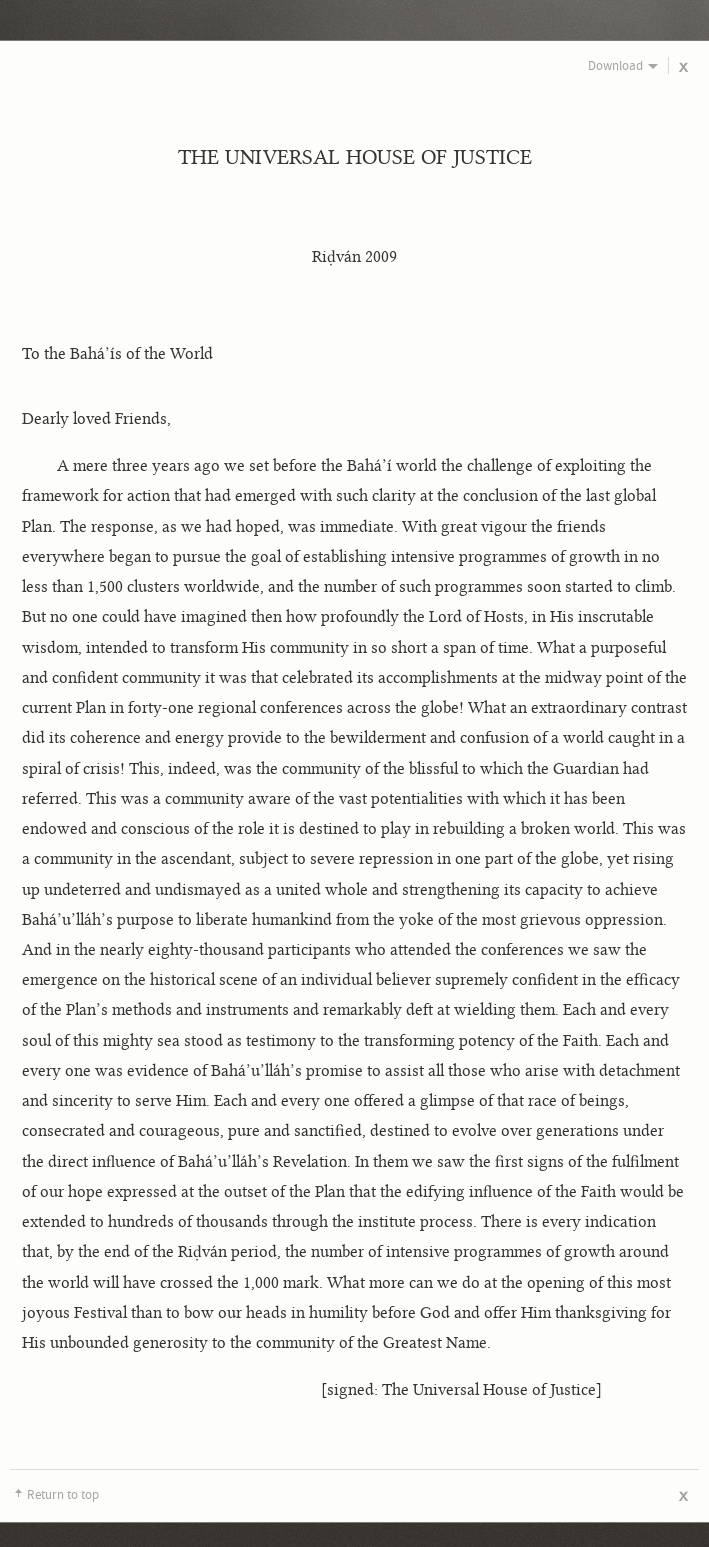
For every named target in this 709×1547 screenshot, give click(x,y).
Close (684, 68)
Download (615, 65)
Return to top (63, 1494)
